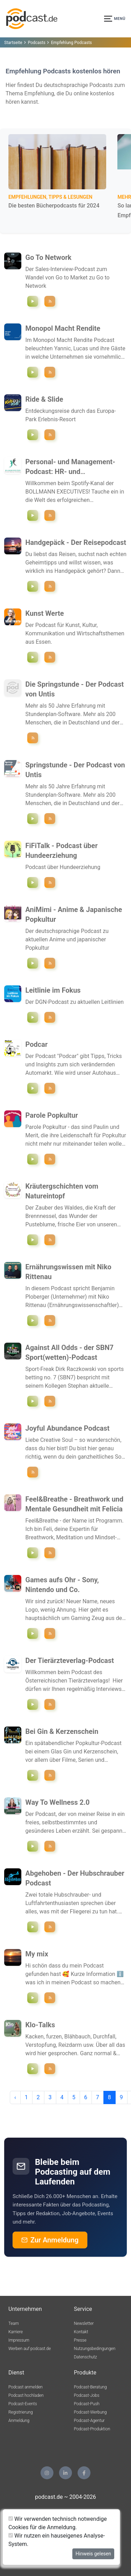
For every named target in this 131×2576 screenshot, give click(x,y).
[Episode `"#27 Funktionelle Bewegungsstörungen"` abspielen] (32, 1017)
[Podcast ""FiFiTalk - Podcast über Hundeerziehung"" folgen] (49, 882)
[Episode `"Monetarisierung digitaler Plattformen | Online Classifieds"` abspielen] (32, 372)
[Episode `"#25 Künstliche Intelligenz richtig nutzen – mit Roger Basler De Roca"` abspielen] (32, 1088)
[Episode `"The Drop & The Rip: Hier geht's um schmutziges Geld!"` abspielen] (32, 1775)
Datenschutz (85, 2357)
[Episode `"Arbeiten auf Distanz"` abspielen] (32, 882)
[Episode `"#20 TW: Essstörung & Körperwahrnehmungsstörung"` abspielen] (32, 2068)
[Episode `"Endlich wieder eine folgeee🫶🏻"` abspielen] (32, 1997)
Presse (80, 2340)
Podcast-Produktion (92, 2429)
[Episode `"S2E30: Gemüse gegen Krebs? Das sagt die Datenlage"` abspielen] (32, 1320)
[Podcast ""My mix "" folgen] (49, 1997)
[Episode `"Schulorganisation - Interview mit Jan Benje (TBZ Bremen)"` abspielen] (32, 818)
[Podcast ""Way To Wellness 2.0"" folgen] (49, 1846)
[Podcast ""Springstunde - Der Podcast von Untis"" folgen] (49, 818)
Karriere (15, 2331)
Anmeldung (18, 2420)
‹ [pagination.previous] (15, 2097)
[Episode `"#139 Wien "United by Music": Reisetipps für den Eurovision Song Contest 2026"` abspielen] (32, 586)
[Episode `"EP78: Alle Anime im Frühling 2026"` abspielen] (32, 963)
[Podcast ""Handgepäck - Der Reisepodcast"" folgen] (49, 586)
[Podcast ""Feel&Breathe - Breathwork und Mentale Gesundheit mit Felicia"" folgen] (49, 1552)
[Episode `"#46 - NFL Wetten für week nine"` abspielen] (32, 1401)
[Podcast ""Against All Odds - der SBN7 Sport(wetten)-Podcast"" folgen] (49, 1401)
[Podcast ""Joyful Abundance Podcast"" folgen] (32, 1472)
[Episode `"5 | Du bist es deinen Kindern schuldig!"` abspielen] (32, 1552)
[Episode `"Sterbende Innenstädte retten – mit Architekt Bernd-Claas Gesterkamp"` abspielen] (32, 657)
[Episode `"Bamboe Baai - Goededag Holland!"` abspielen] (32, 434)
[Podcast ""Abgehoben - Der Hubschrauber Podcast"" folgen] (49, 1926)
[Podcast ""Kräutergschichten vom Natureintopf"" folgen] (49, 1239)
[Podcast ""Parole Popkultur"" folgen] (49, 1159)
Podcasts (36, 42)
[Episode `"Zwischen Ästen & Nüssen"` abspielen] (32, 1239)
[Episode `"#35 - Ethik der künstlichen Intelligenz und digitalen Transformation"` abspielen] (32, 1704)
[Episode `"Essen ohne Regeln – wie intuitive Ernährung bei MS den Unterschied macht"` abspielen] (32, 1846)
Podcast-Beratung (90, 2387)
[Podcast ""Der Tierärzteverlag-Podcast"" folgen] (49, 1704)
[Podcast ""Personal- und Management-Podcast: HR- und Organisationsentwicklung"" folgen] (49, 515)
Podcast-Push (87, 2403)
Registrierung (20, 2412)
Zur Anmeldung (50, 2240)
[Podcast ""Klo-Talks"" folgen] (49, 2068)
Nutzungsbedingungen (95, 2348)
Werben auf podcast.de (29, 2348)
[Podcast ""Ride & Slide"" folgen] (49, 434)
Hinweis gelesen (93, 2553)
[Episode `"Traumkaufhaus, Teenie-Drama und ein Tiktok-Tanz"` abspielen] (32, 1159)
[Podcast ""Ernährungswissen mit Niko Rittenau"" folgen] (49, 1320)
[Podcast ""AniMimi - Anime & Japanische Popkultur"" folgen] (49, 963)
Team (13, 2323)
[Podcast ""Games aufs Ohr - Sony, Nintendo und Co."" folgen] (49, 1633)
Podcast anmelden (25, 2387)
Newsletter (84, 2323)
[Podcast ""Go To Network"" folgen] (49, 301)
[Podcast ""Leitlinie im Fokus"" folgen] (49, 1017)
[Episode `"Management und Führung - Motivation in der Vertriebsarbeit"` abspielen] (32, 515)
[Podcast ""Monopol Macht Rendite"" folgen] (49, 372)
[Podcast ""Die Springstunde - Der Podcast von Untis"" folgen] (32, 737)
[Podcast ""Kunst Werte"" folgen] (49, 657)
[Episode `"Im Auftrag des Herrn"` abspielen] (32, 1926)
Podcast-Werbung (90, 2412)
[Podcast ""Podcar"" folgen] (49, 1088)
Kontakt (81, 2331)
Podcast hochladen (26, 2395)
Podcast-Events (22, 2403)
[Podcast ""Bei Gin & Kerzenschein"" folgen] (49, 1775)
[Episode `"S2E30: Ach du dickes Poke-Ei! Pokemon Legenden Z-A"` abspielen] (32, 1633)
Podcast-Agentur (89, 2420)
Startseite (13, 42)
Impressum (18, 2340)
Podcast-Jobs (87, 2395)
